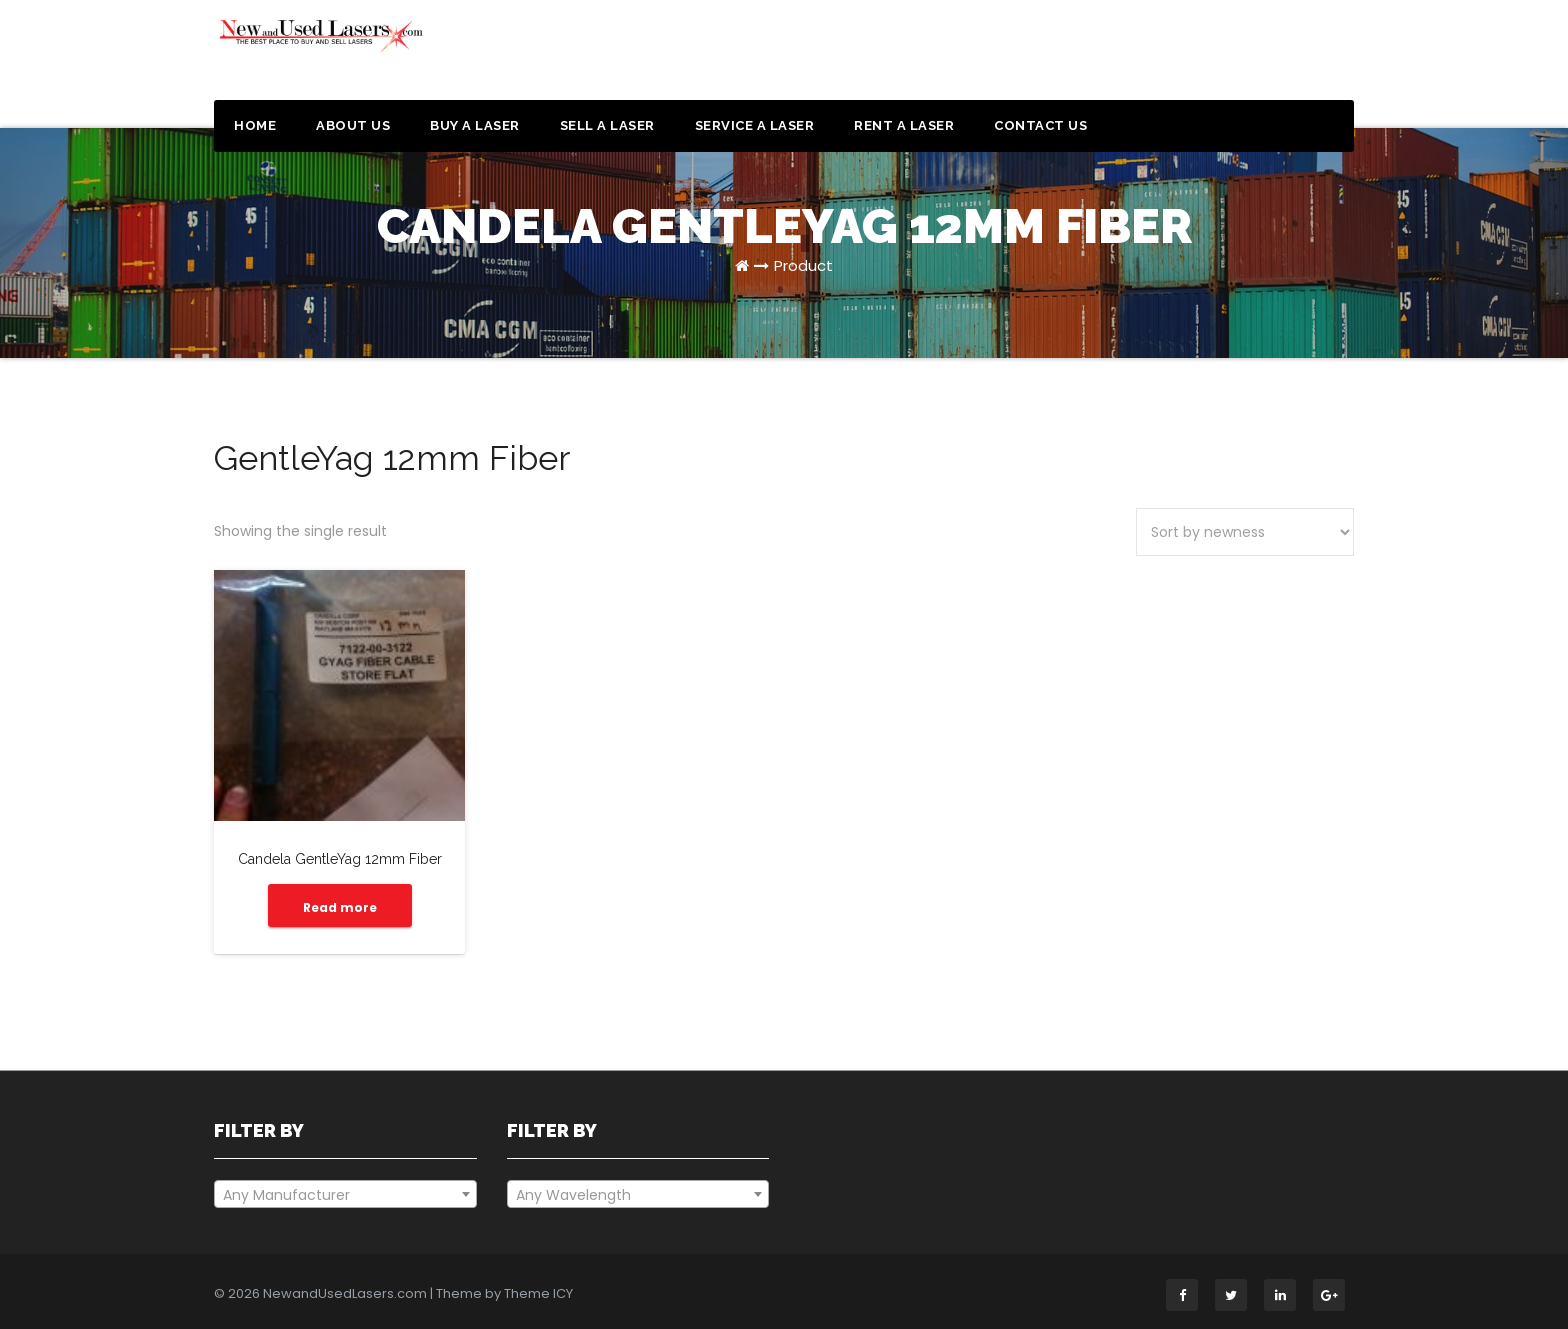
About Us (353, 125)
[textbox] (345, 1195)
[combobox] (345, 1194)
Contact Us (1040, 125)
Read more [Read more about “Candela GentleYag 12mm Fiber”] (340, 907)
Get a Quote (1257, 58)
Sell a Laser (607, 125)
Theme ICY (538, 1293)
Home (255, 125)
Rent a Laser (904, 125)
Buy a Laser (475, 125)
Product (803, 265)
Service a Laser (755, 125)
